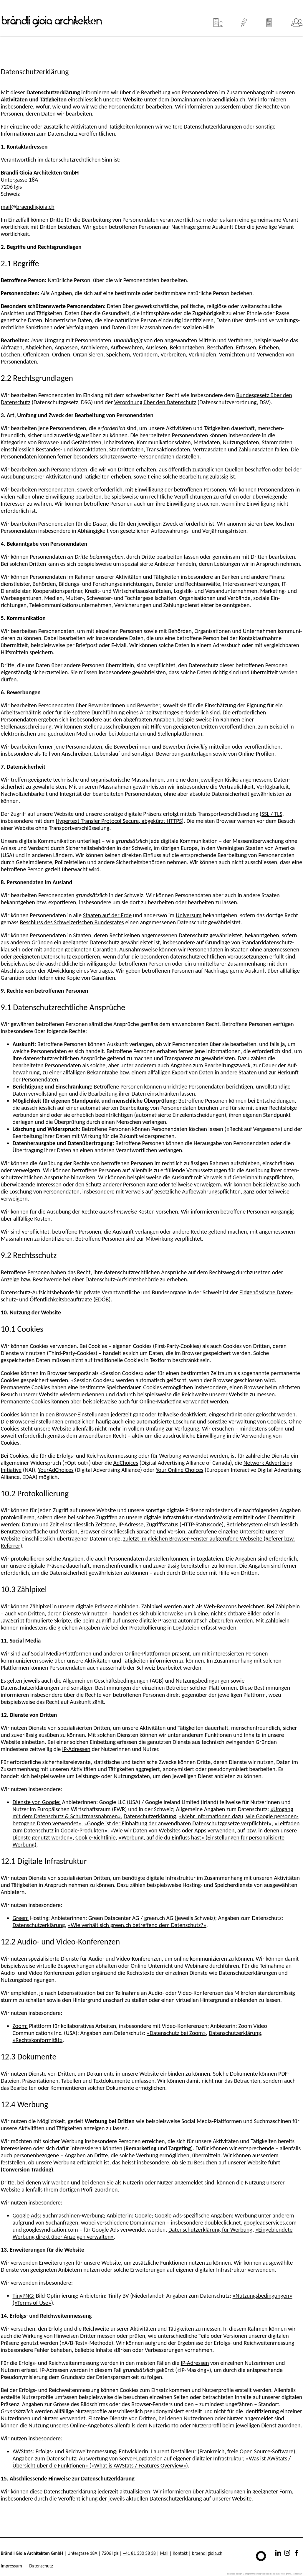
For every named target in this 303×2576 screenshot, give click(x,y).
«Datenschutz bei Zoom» (176, 2032)
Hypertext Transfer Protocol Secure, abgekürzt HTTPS (119, 820)
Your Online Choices (179, 1469)
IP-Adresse (130, 1524)
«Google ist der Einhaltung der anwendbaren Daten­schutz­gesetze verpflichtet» (177, 1823)
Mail (164, 2553)
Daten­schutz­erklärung (150, 1816)
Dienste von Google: (37, 1802)
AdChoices (125, 1462)
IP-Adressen (76, 1749)
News (269, 20)
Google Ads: (27, 2215)
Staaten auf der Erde (107, 915)
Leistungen (244, 20)
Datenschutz (41, 2566)
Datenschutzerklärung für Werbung (210, 2229)
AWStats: (23, 2451)
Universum (189, 915)
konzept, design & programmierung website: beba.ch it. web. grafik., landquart (264, 2573)
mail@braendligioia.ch (27, 206)
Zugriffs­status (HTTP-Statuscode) (185, 1524)
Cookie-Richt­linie (95, 1837)
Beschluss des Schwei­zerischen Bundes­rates (72, 922)
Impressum (11, 2566)
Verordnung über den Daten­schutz (155, 402)
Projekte (218, 20)
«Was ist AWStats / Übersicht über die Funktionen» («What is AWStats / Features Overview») (152, 2462)
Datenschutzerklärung (39, 1925)
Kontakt (180, 2553)
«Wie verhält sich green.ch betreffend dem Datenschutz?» (137, 1925)
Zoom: (20, 2025)
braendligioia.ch (207, 2553)
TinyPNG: (24, 2295)
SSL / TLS (271, 813)
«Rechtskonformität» (38, 2040)
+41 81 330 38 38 (139, 2553)
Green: (21, 1917)
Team (296, 20)
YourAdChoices (56, 1469)
